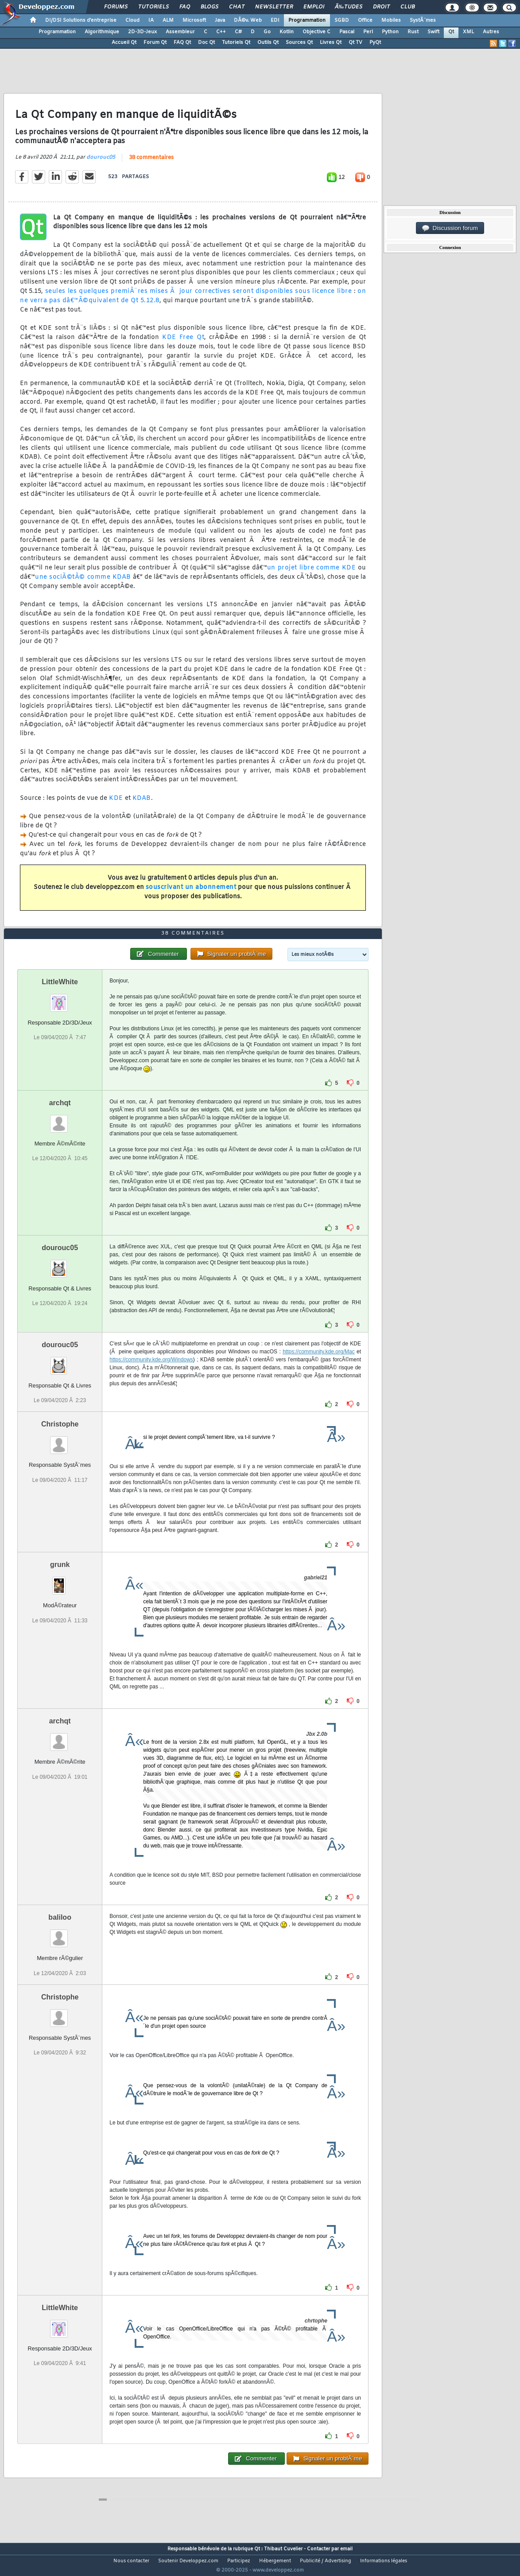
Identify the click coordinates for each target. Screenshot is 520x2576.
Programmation (307, 20)
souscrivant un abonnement (191, 893)
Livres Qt (330, 42)
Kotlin (286, 32)
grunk (60, 1581)
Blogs (209, 7)
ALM (168, 20)
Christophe (59, 1441)
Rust (413, 32)
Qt (451, 32)
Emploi (314, 7)
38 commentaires (151, 163)
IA (151, 20)
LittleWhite (60, 998)
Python (390, 32)
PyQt (375, 42)
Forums (115, 7)
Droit (381, 7)
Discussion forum (450, 228)
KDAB (141, 803)
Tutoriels (153, 7)
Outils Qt (268, 42)
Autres (491, 32)
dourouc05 (100, 162)
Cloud (132, 20)
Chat (236, 7)
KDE (116, 803)
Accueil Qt (124, 42)
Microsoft (194, 20)
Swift (433, 32)
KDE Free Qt (183, 343)
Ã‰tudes (348, 7)
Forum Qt (155, 42)
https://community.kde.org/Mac (319, 1368)
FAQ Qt (182, 42)
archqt (60, 1119)
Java (220, 20)
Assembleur (180, 32)
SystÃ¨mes (423, 20)
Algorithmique (102, 32)
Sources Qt (299, 42)
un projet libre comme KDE (311, 573)
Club (407, 7)
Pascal (346, 32)
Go (267, 32)
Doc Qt (206, 42)
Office (365, 20)
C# (238, 32)
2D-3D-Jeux (142, 32)
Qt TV (355, 42)
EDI (275, 20)
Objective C (316, 32)
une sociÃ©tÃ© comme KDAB (83, 582)
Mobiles (391, 20)
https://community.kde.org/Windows (151, 1376)
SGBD (341, 20)
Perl (368, 32)
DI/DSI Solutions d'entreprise (80, 20)
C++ (221, 32)
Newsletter (274, 7)
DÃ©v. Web (248, 20)
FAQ (185, 7)
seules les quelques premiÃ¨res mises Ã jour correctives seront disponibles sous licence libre (198, 297)
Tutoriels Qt (236, 42)
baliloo (59, 1934)
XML (468, 32)
